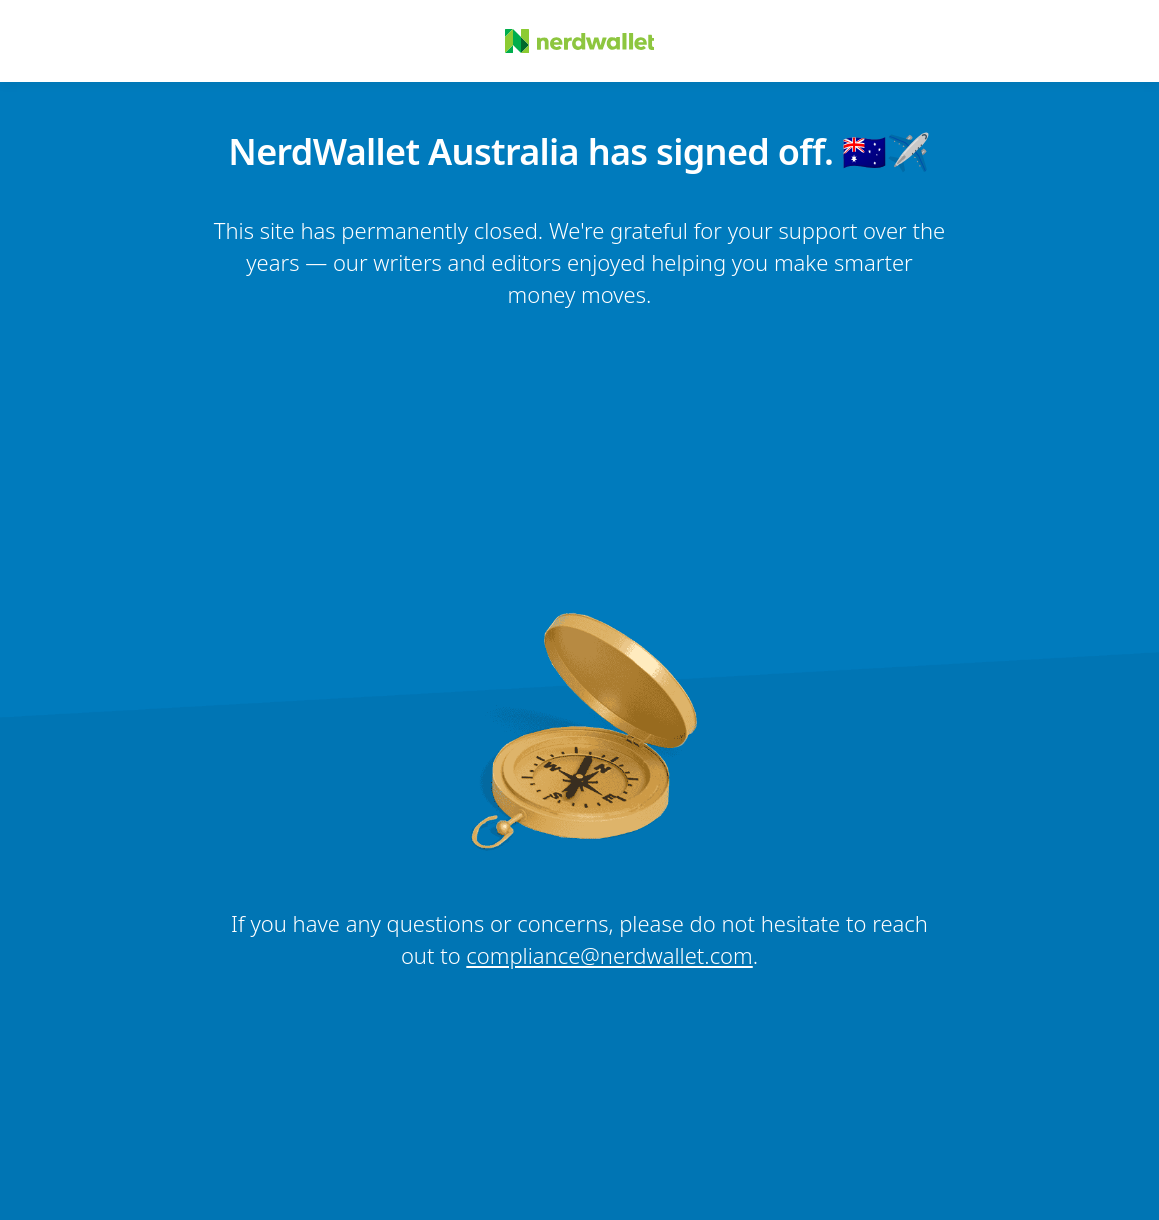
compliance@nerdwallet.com (609, 955)
